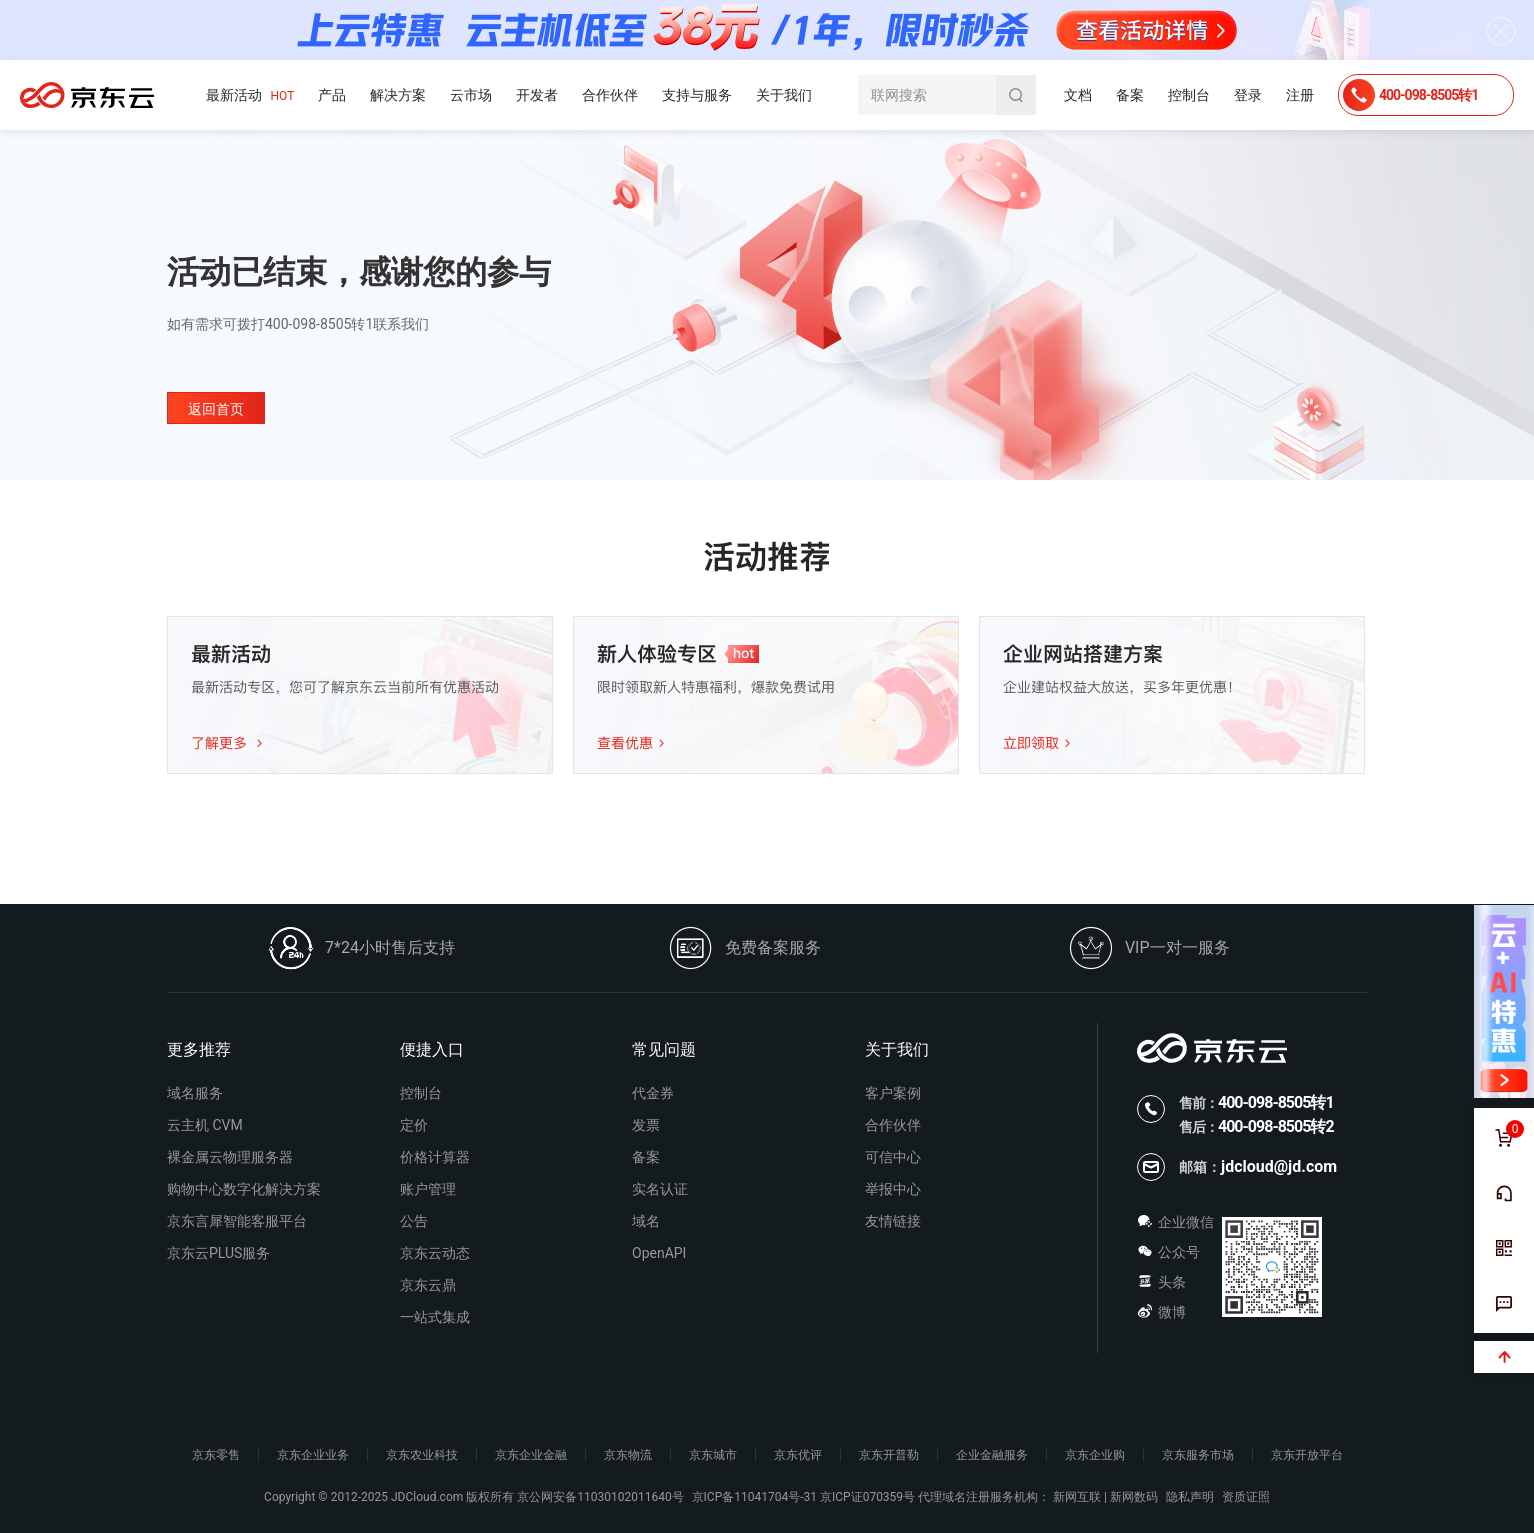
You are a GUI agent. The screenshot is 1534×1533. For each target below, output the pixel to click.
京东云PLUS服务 (218, 1253)
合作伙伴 (610, 95)
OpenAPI (659, 1253)
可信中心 (893, 1157)
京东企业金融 (531, 1455)
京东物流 (628, 1455)
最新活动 (250, 95)
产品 (332, 95)
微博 (1161, 1312)
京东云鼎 (428, 1285)
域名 (646, 1221)
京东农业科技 (422, 1455)
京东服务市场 (1198, 1455)
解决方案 (398, 95)
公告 (414, 1221)
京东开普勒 (889, 1455)
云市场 (471, 95)
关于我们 (784, 95)
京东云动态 (435, 1253)
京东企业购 (1095, 1455)
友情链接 (893, 1221)
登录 (1248, 95)
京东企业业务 (313, 1455)
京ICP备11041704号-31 (754, 1497)
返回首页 (216, 409)
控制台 (1189, 95)
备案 (1130, 95)
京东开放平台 (1307, 1455)
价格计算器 (435, 1157)
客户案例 (893, 1093)
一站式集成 (435, 1317)
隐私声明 (1190, 1497)
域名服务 (195, 1093)
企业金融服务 (992, 1455)
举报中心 (893, 1189)
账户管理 (428, 1189)
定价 (414, 1125)
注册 (1300, 95)
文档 (1078, 95)
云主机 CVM (205, 1125)
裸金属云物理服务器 (230, 1157)
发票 (646, 1125)
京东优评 (798, 1455)
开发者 (537, 95)
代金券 (653, 1093)
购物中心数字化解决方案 (244, 1189)
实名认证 (660, 1189)
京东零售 (216, 1455)
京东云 (87, 95)
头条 (1161, 1282)
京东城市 (713, 1455)
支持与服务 (697, 95)
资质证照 (1246, 1497)
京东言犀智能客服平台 (237, 1221)
